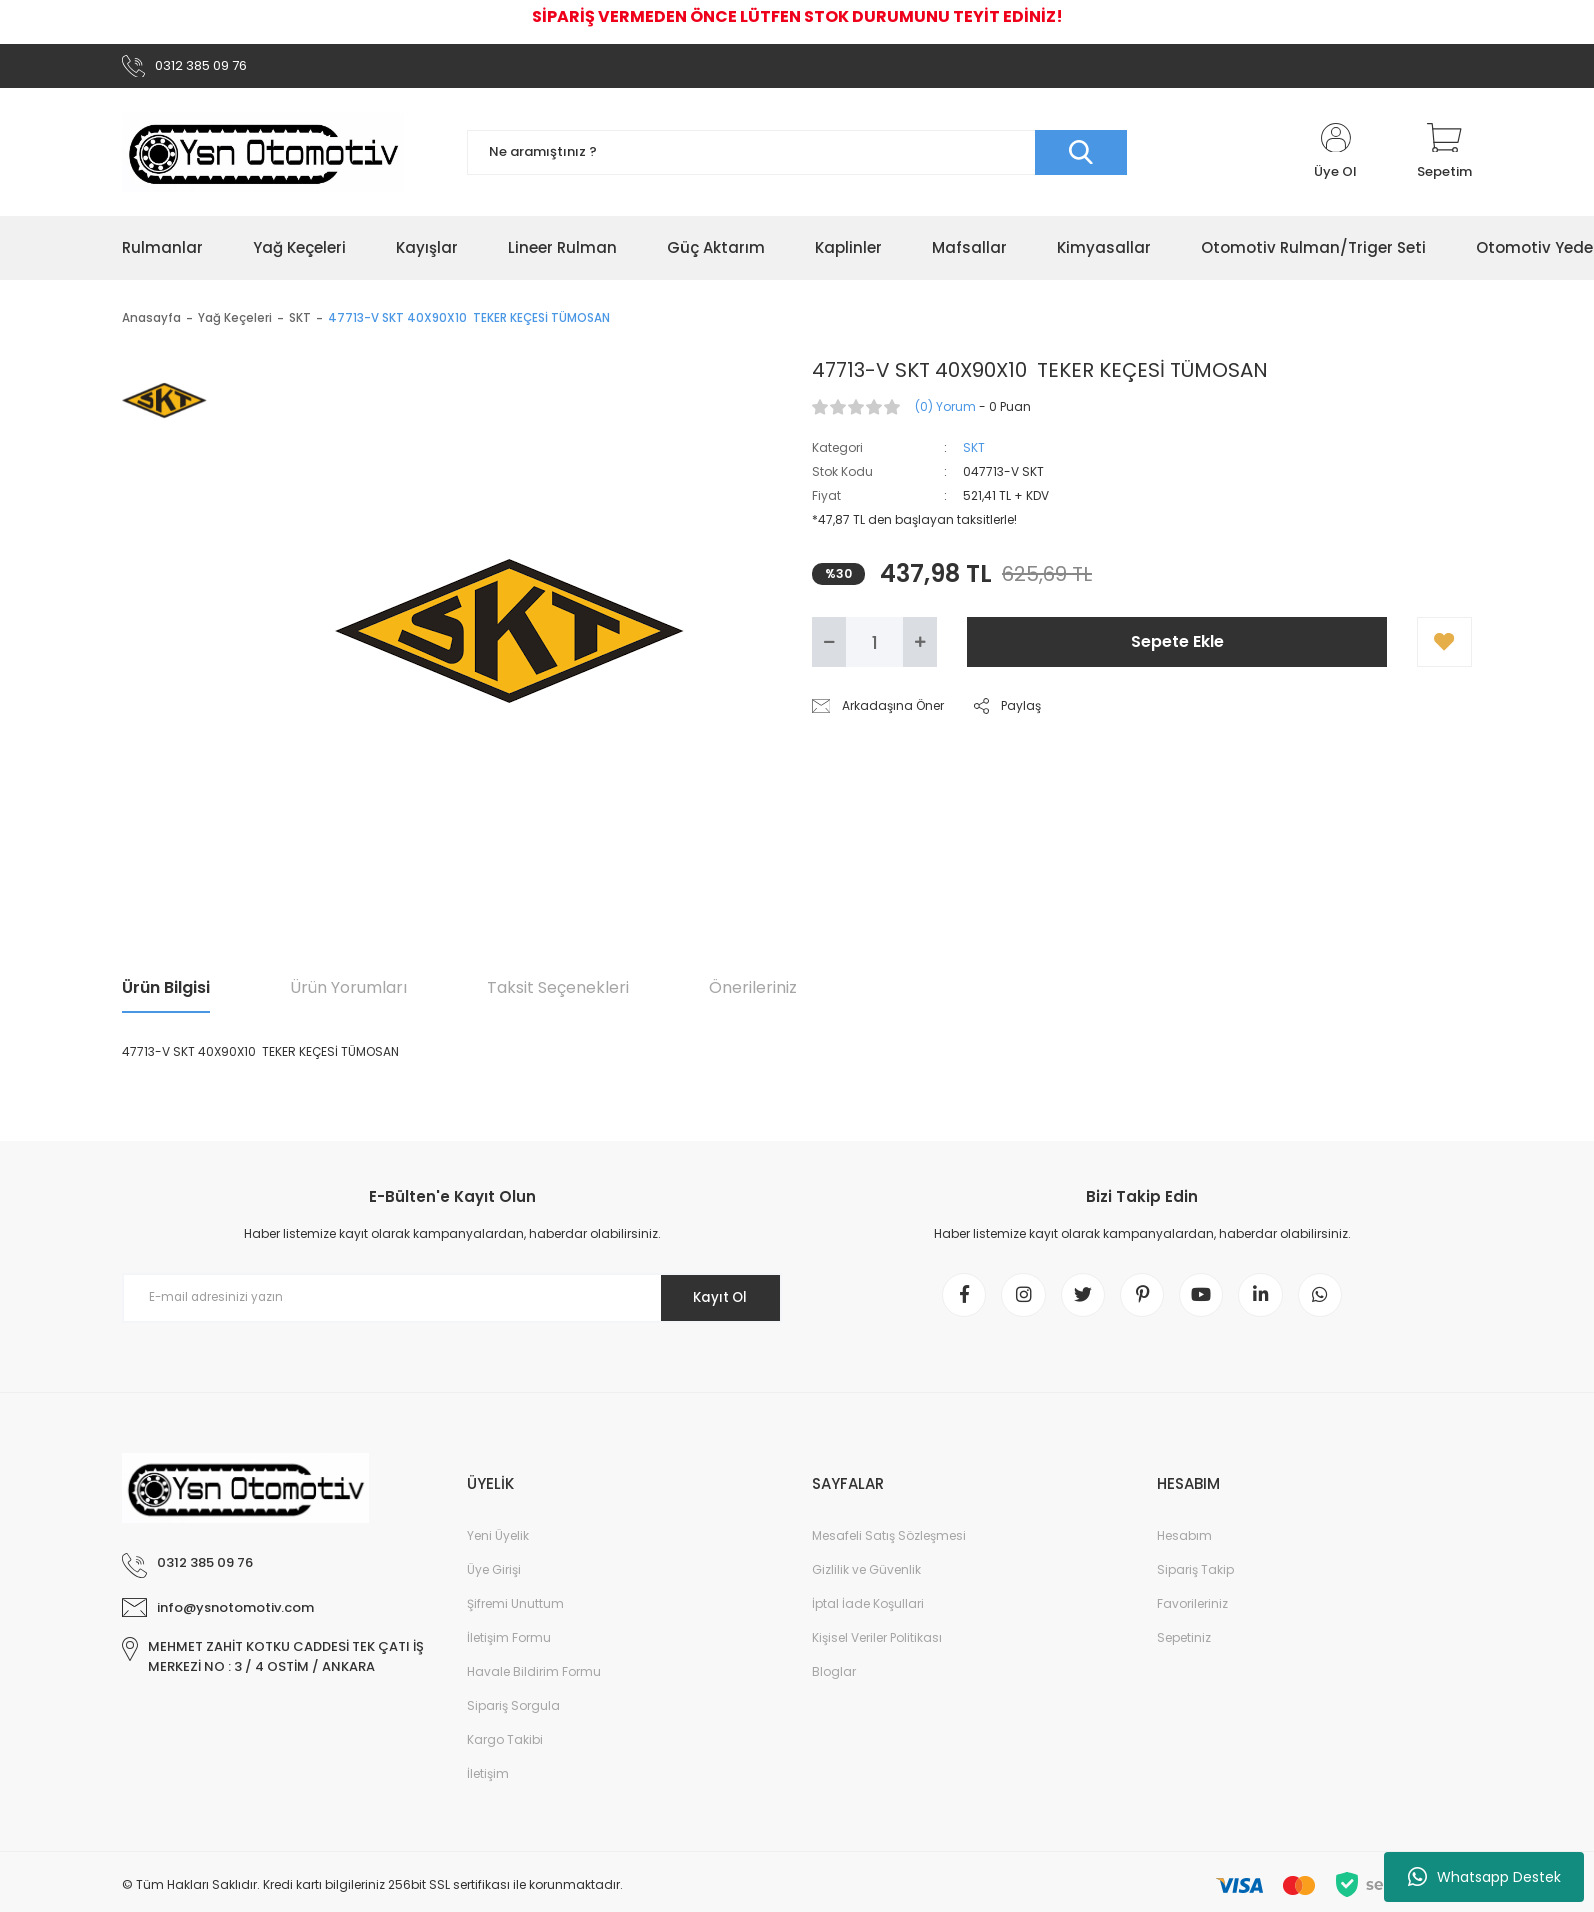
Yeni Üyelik (498, 1545)
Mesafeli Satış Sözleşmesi (889, 1545)
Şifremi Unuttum (515, 1613)
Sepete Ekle (1177, 645)
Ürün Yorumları (348, 991)
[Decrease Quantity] (829, 646)
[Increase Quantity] (920, 646)
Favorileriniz (1192, 1613)
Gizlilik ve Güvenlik (866, 1579)
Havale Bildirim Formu (534, 1681)
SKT (974, 451)
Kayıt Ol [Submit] (715, 1301)
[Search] (797, 155)
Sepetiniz (1184, 1647)
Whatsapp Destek (1484, 1877)
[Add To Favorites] (1444, 646)
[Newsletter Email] (452, 1301)
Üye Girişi (494, 1579)
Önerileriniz (753, 991)
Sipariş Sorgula (513, 1715)
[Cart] (1444, 156)
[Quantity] (874, 646)
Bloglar (834, 1681)
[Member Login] (1335, 156)
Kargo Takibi (505, 1749)
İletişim (488, 1783)
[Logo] (263, 156)
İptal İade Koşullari (868, 1613)
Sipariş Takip (1195, 1579)
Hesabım (1184, 1545)
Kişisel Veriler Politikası (877, 1647)
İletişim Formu (509, 1647)
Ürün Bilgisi (166, 991)
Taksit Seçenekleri (558, 991)
